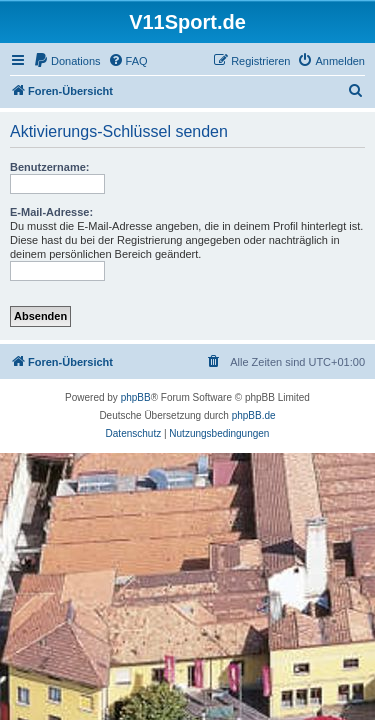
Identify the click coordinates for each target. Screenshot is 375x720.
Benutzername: (49, 167)
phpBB (136, 397)
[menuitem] (67, 61)
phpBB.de (254, 415)
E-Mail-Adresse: (51, 212)
